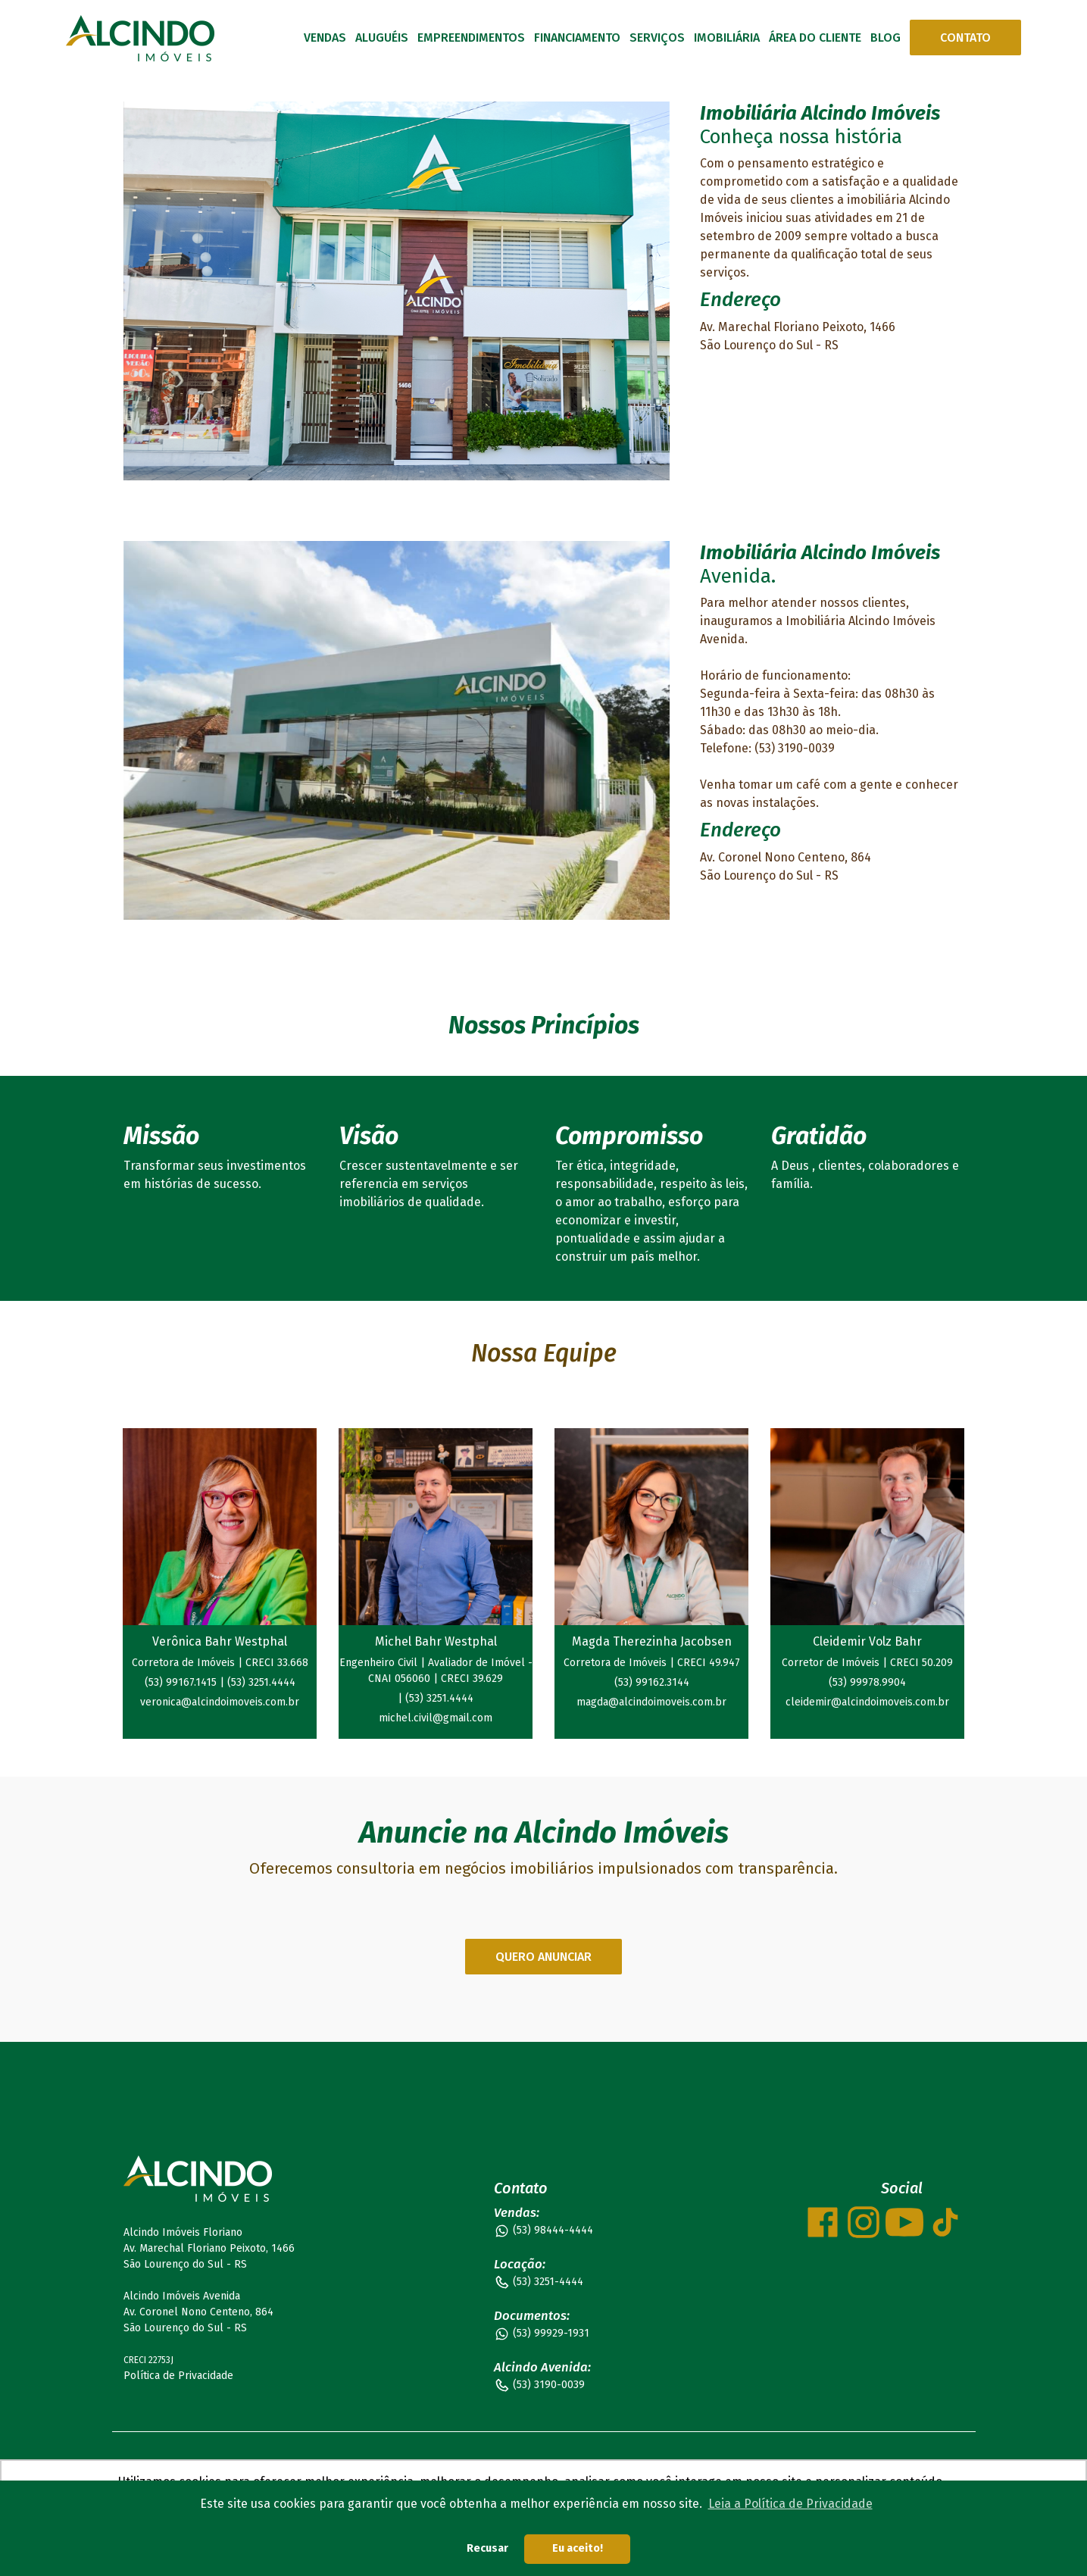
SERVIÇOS (657, 37)
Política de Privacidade (178, 2375)
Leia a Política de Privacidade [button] (790, 2503)
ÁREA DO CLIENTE (815, 37)
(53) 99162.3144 (651, 1682)
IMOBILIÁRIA (727, 37)
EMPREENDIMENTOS (471, 37)
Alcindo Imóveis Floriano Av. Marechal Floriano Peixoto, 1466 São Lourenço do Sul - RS (209, 2248)
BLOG (885, 37)
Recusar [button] (487, 2548)
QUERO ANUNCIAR (543, 1956)
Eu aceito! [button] (577, 2548)
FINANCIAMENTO (577, 37)
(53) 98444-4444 (553, 2230)
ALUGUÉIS (381, 37)
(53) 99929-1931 (551, 2333)
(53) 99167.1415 (182, 1682)
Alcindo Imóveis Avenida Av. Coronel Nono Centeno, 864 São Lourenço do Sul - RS (198, 2312)
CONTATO (965, 37)
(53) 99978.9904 (867, 1682)
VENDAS (325, 37)
